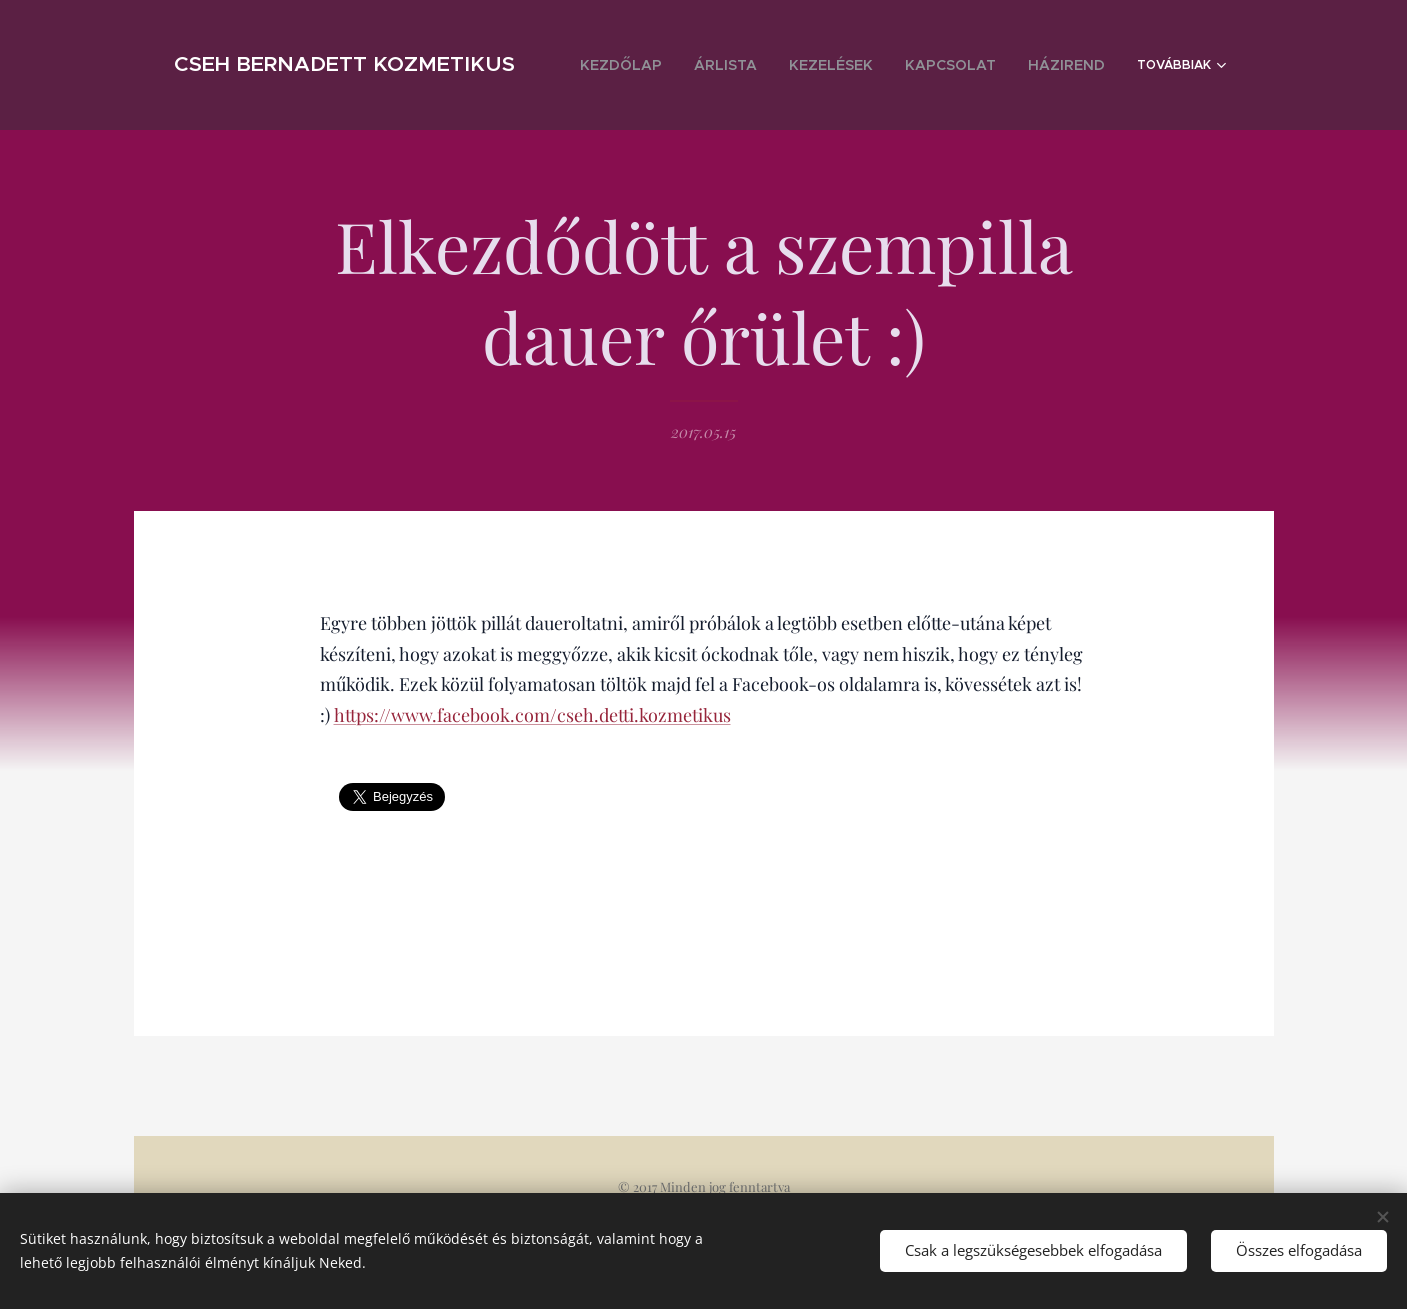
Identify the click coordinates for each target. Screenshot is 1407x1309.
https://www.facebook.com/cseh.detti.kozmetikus (531, 715)
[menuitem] (684, 65)
